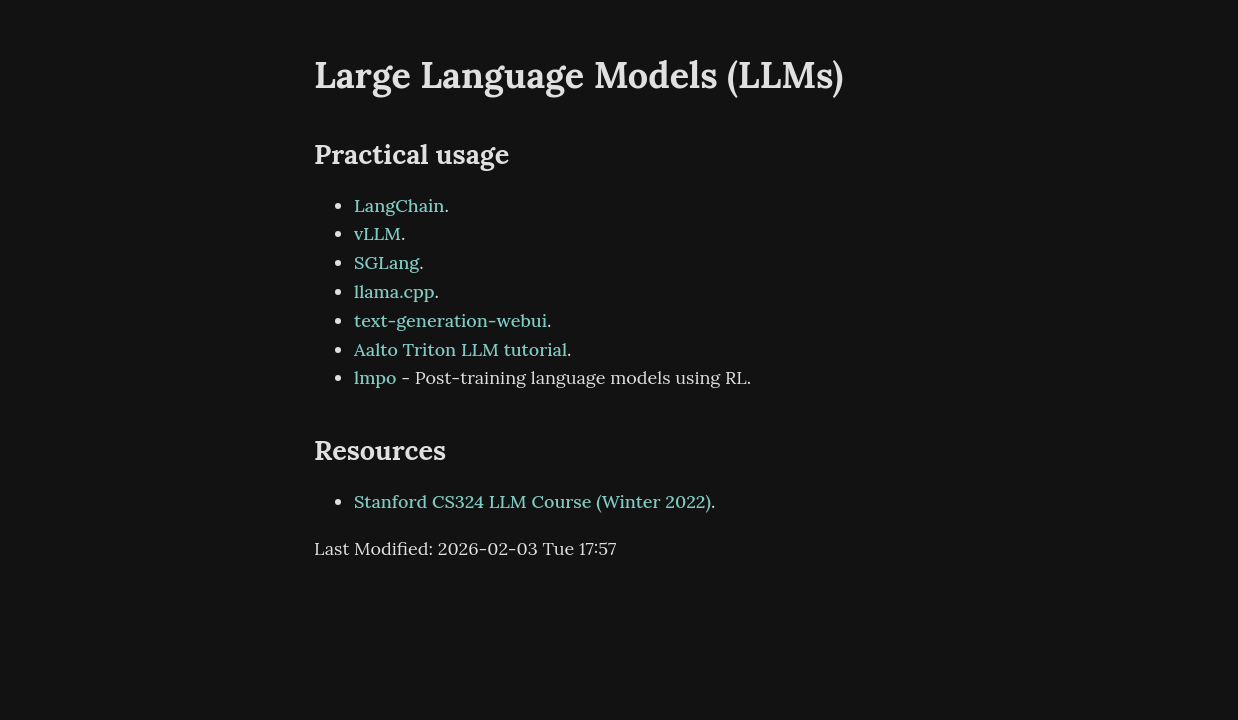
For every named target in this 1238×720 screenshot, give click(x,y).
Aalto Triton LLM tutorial (460, 349)
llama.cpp (394, 291)
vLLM (377, 233)
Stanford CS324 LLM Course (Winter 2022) (532, 501)
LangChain (399, 205)
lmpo (375, 377)
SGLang (386, 262)
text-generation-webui (450, 320)
